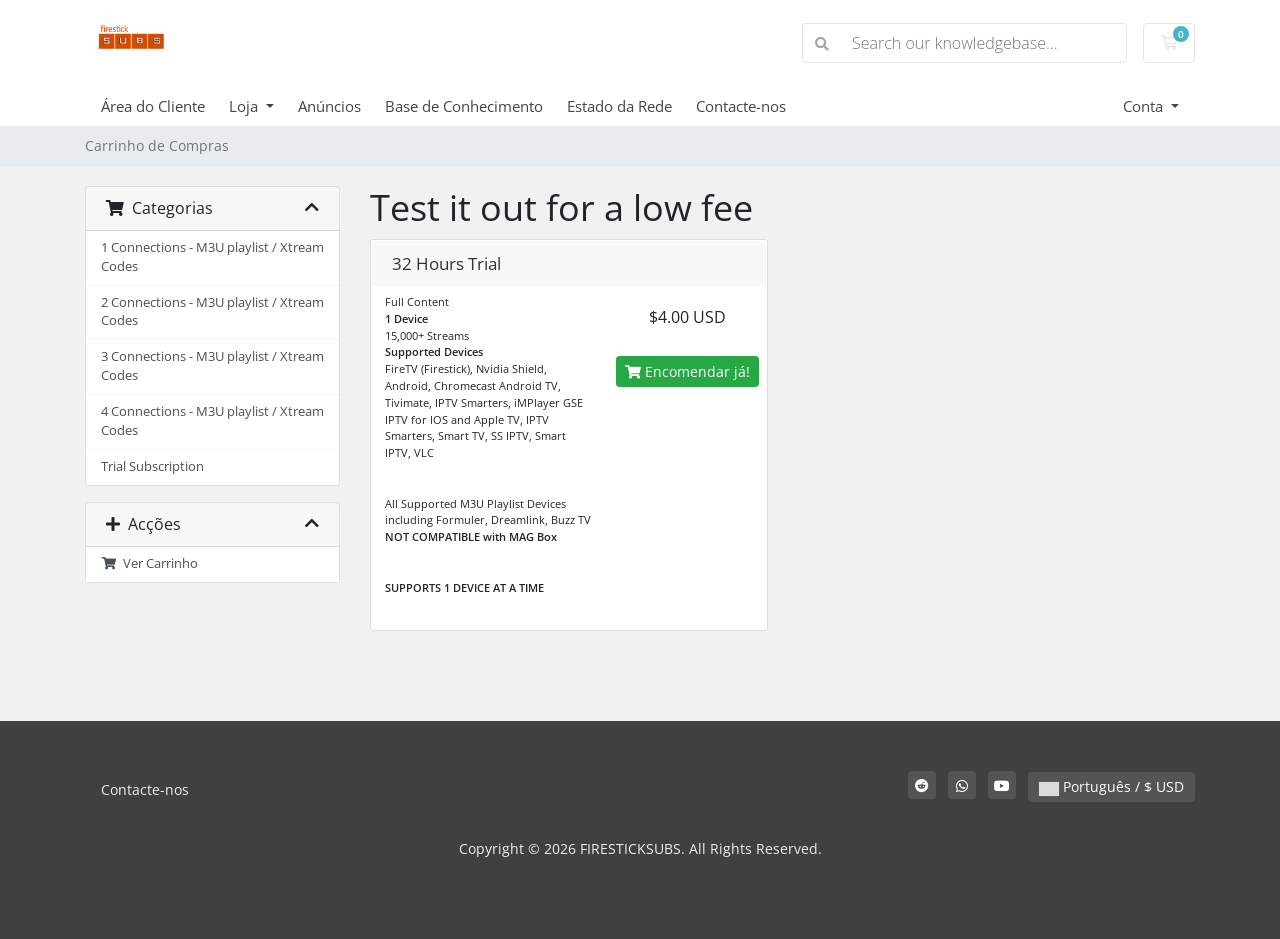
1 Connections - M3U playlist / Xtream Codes (212, 257)
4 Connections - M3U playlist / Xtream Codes (212, 421)
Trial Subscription (152, 466)
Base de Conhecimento (464, 106)
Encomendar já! (687, 371)
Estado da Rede (619, 106)
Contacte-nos (741, 106)
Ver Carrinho (149, 563)
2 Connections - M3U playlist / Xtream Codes (212, 312)
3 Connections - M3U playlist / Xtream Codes (212, 366)
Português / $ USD (1111, 786)
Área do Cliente (153, 106)
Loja (245, 106)
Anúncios (329, 106)
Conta (1145, 106)
